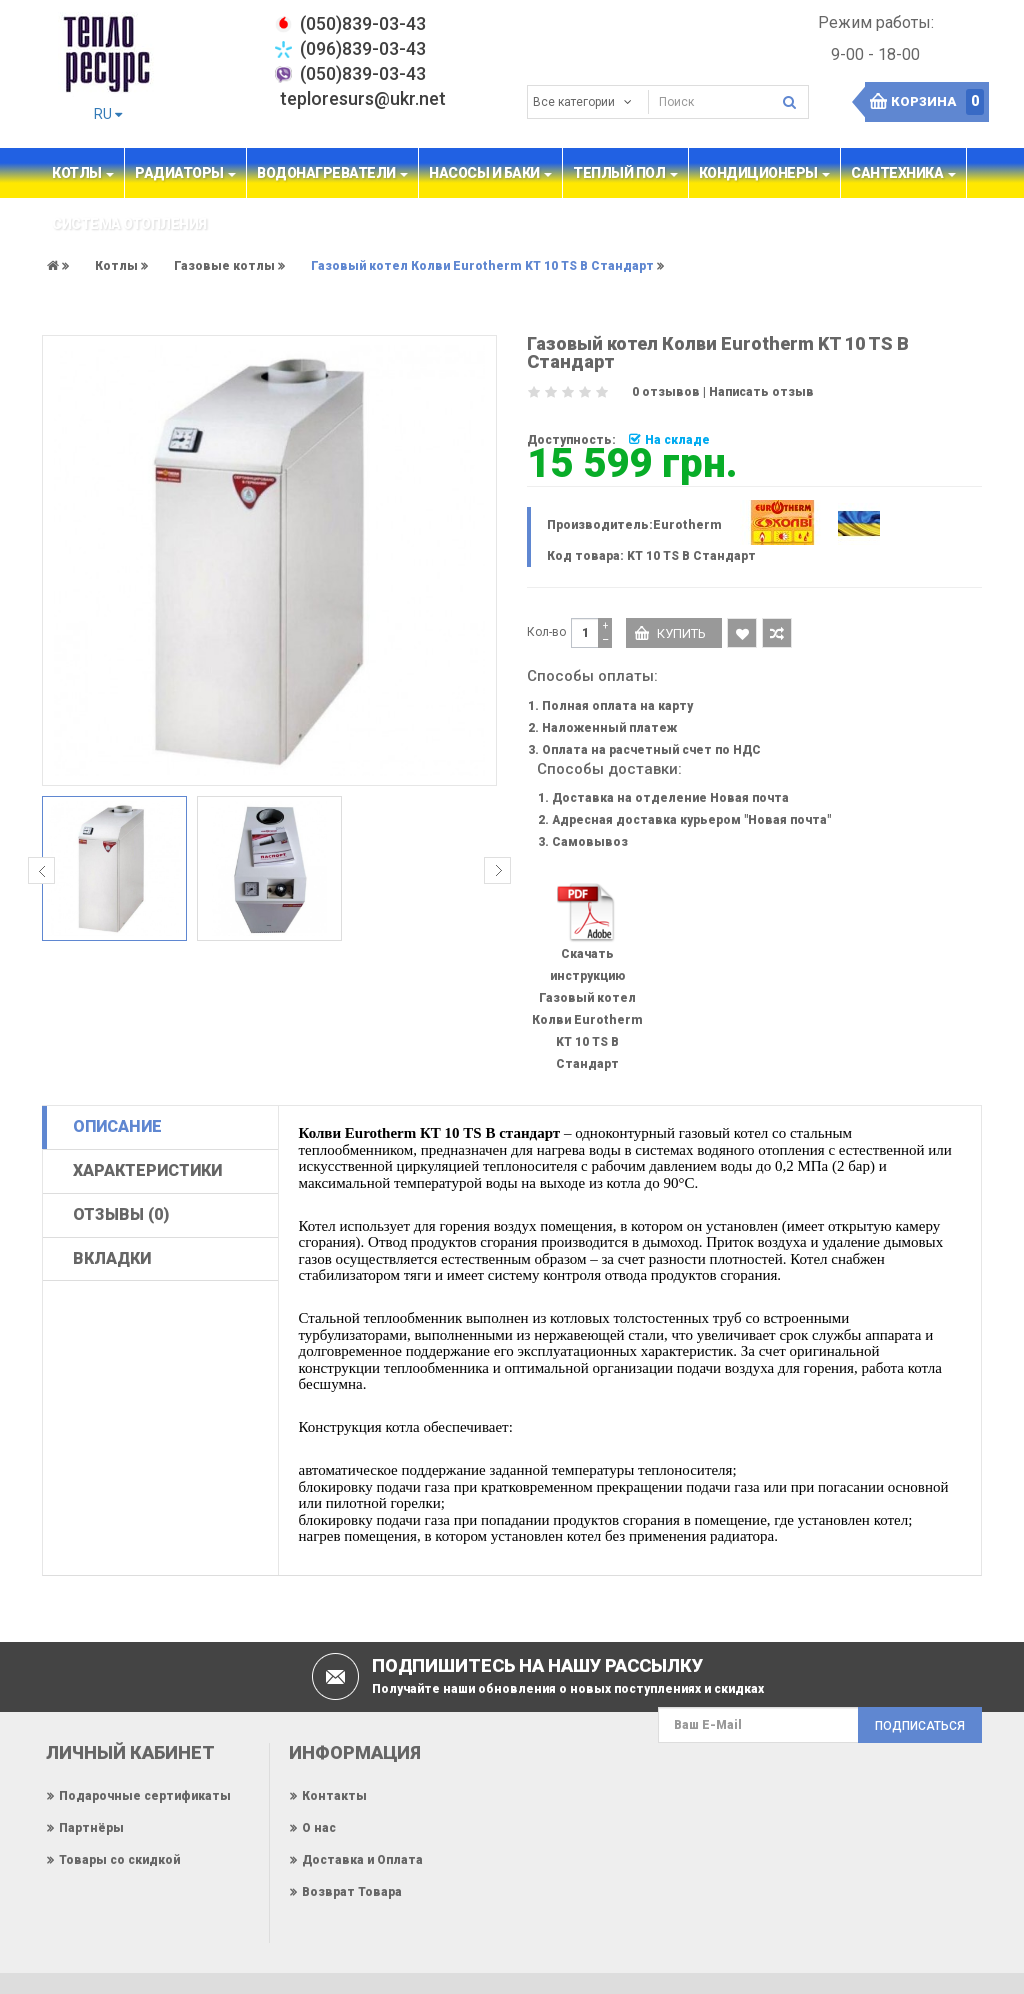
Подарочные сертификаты (145, 1796)
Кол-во (546, 632)
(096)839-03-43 (363, 48)
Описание (117, 1126)
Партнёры (91, 1828)
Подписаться (920, 1726)
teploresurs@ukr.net (363, 98)
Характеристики (147, 1170)
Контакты (334, 1796)
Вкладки (112, 1258)
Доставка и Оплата (362, 1860)
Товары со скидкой (119, 1860)
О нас (319, 1828)
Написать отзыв (761, 392)
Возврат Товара (352, 1892)
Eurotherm (687, 525)
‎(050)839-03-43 (363, 23)
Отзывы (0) (121, 1214)
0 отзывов (666, 392)
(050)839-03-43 (363, 73)
